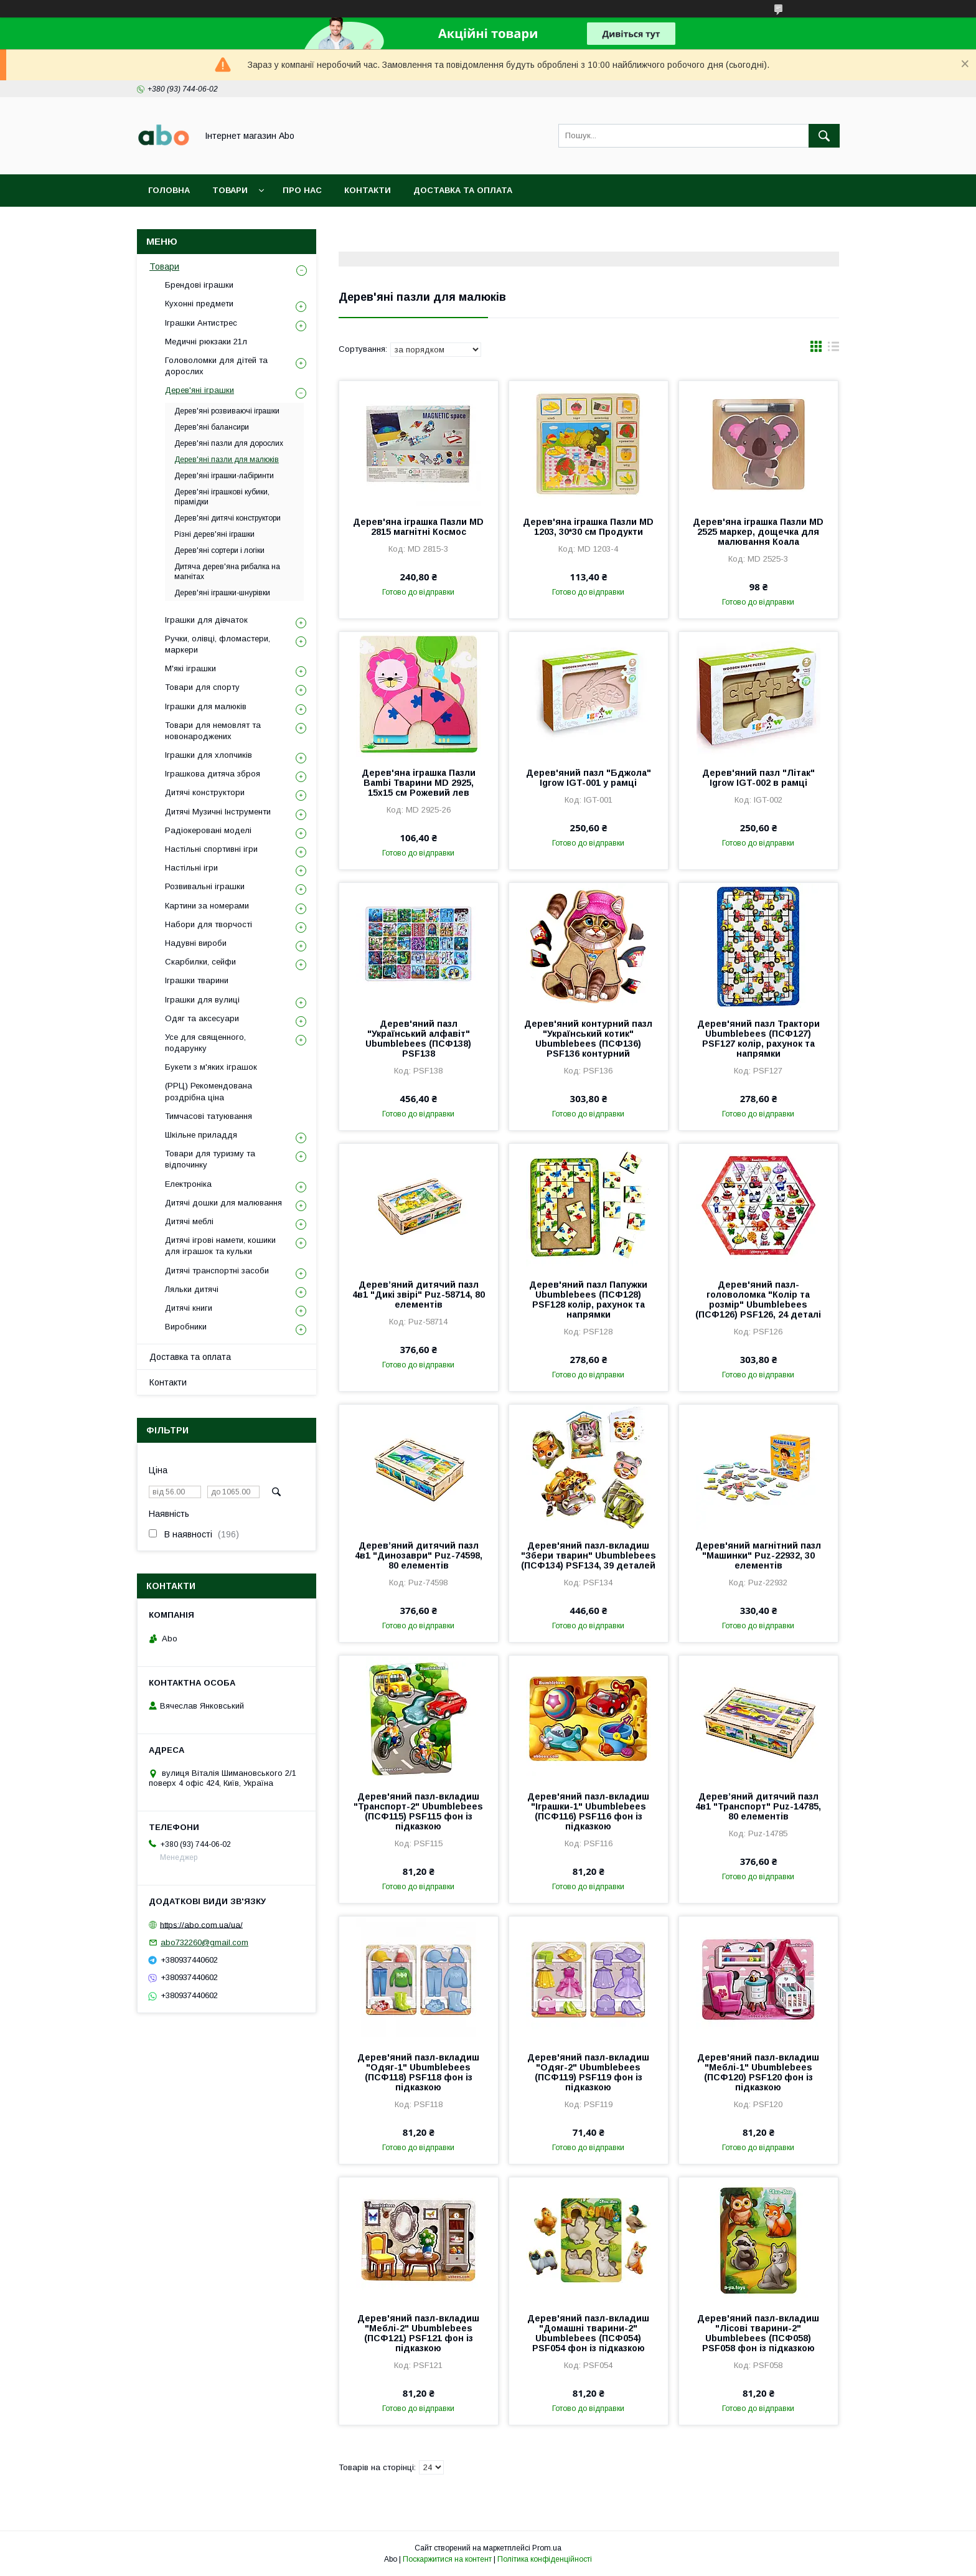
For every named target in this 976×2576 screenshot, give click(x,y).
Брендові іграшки (199, 285)
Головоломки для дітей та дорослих (216, 366)
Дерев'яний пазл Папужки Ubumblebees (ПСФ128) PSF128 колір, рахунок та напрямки (588, 1299)
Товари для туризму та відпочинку (210, 1159)
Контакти (367, 190)
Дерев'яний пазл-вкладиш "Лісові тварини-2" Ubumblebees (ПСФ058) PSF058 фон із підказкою (758, 2333)
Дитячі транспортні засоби (217, 1270)
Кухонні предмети (199, 303)
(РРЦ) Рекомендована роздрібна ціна (208, 1091)
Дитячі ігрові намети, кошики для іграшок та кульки (220, 1245)
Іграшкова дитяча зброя (212, 773)
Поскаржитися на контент (447, 2559)
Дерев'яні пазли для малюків (226, 459)
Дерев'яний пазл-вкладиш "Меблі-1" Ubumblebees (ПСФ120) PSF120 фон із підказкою (758, 2072)
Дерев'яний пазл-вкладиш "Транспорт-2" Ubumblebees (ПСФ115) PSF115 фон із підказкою (418, 1811)
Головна (169, 190)
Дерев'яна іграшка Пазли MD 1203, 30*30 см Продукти (588, 527)
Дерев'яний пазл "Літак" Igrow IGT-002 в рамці (758, 778)
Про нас (302, 190)
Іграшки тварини (196, 980)
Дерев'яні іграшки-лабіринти (224, 475)
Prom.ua (546, 2548)
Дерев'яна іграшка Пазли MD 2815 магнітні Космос (418, 527)
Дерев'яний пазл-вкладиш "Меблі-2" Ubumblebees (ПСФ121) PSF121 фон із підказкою (418, 2333)
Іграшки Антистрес (201, 323)
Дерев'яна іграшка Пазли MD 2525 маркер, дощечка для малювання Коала (758, 532)
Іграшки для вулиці (202, 999)
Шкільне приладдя (201, 1134)
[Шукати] (824, 136)
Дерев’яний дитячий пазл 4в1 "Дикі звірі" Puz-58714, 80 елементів (418, 1294)
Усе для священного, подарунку (205, 1042)
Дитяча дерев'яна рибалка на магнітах (227, 571)
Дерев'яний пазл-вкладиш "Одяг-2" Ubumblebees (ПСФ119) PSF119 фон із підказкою (588, 2072)
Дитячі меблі (189, 1221)
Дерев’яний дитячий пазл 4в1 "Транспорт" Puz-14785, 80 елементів (758, 1806)
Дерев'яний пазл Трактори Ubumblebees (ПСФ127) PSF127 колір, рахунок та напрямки (758, 1039)
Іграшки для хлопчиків (208, 755)
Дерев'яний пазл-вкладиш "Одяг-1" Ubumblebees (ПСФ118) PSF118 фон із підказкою (418, 2072)
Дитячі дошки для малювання (223, 1202)
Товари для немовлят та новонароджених (213, 730)
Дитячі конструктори (205, 792)
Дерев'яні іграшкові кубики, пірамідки (222, 497)
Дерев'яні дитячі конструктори (227, 518)
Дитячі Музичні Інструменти (218, 811)
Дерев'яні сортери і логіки (219, 550)
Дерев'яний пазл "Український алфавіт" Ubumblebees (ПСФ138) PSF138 (418, 1039)
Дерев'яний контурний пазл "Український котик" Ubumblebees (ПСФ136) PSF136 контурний (588, 1039)
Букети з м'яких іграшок (211, 1067)
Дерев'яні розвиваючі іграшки (226, 411)
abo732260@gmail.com (204, 1942)
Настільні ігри (191, 867)
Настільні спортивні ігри (211, 849)
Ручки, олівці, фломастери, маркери (217, 644)
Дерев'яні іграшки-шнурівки (222, 592)
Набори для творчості (208, 924)
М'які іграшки (190, 668)
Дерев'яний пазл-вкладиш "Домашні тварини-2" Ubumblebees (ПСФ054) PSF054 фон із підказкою (588, 2333)
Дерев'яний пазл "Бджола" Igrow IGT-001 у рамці (588, 778)
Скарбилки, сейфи (200, 961)
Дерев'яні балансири (211, 427)
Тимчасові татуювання (208, 1116)
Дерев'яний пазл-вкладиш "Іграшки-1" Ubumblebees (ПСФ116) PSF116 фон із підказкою (588, 1811)
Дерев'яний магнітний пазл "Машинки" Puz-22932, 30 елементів (758, 1555)
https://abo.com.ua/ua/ (201, 1924)
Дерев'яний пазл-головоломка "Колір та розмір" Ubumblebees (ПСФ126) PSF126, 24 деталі (758, 1299)
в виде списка (833, 349)
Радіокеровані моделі (208, 830)
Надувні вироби (196, 943)
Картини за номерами (207, 905)
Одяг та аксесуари (202, 1018)
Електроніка (188, 1184)
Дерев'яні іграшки (199, 390)
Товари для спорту (202, 687)
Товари (230, 190)
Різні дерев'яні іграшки (214, 534)
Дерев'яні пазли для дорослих (228, 443)
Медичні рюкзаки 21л (206, 341)
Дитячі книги (188, 1308)
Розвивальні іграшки (205, 886)
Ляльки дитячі (191, 1289)
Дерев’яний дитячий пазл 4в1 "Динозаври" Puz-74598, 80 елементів (418, 1555)
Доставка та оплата (462, 190)
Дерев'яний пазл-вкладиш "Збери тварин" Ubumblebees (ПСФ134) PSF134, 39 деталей (588, 1555)
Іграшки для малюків (205, 706)
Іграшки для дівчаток (206, 620)
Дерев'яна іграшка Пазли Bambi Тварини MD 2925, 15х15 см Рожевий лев (419, 783)
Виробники (186, 1326)
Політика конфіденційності (544, 2559)
